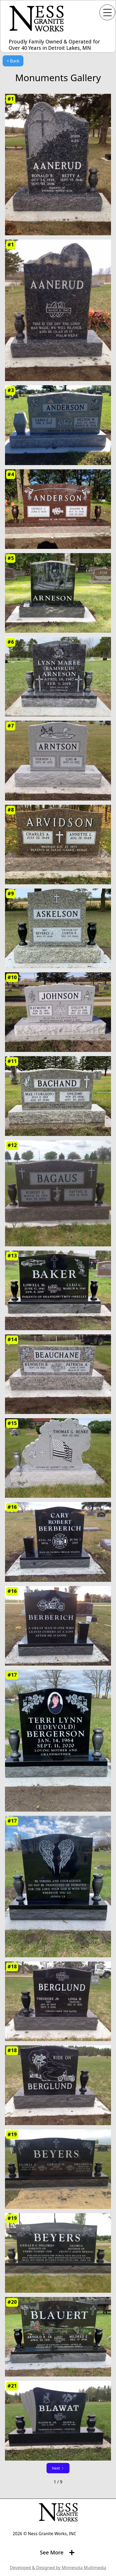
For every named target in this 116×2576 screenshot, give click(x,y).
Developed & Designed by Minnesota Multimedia (58, 2567)
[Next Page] (58, 2468)
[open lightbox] (58, 164)
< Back (13, 61)
